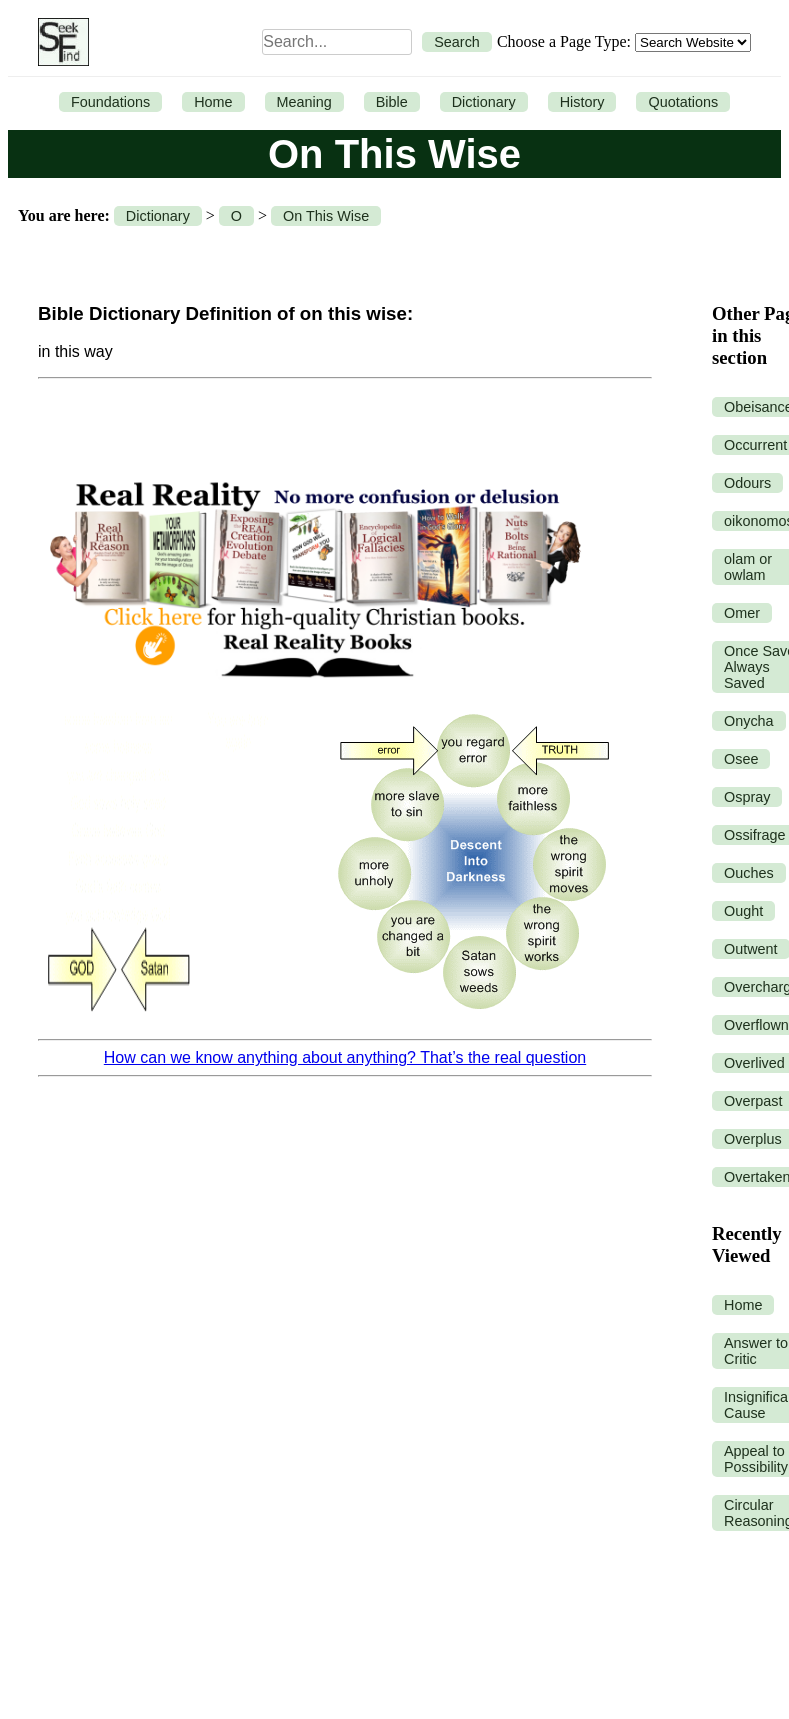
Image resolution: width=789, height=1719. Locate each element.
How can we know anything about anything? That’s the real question (345, 1057)
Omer (742, 613)
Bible (392, 102)
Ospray (747, 797)
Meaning (304, 102)
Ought (743, 911)
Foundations (110, 102)
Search (457, 42)
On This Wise (326, 216)
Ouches (749, 873)
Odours (747, 483)
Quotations (683, 102)
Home (213, 102)
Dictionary (484, 102)
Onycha (749, 721)
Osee (741, 759)
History (582, 102)
